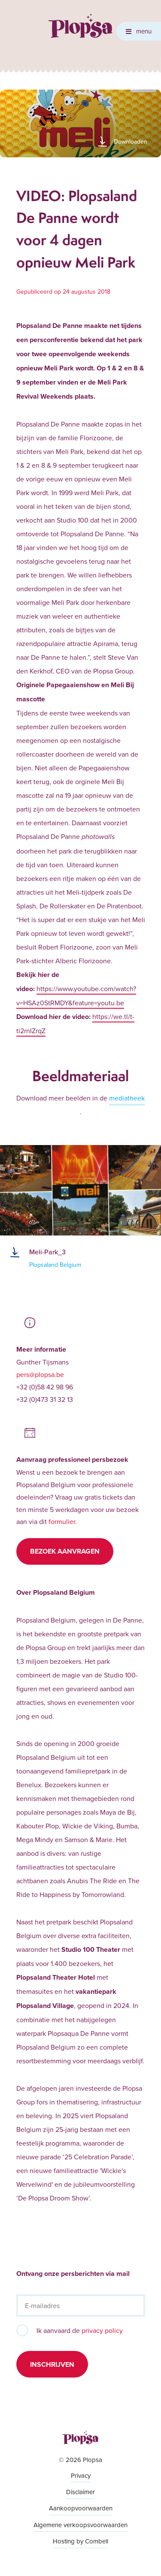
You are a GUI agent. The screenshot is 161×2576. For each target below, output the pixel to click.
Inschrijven (52, 2364)
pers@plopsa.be (40, 1374)
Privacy (81, 2475)
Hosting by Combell (80, 2541)
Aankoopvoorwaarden (80, 2508)
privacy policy (102, 2330)
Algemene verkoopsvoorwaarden (80, 2524)
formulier (62, 1521)
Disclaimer (80, 2491)
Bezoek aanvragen (65, 1551)
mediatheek (127, 1098)
